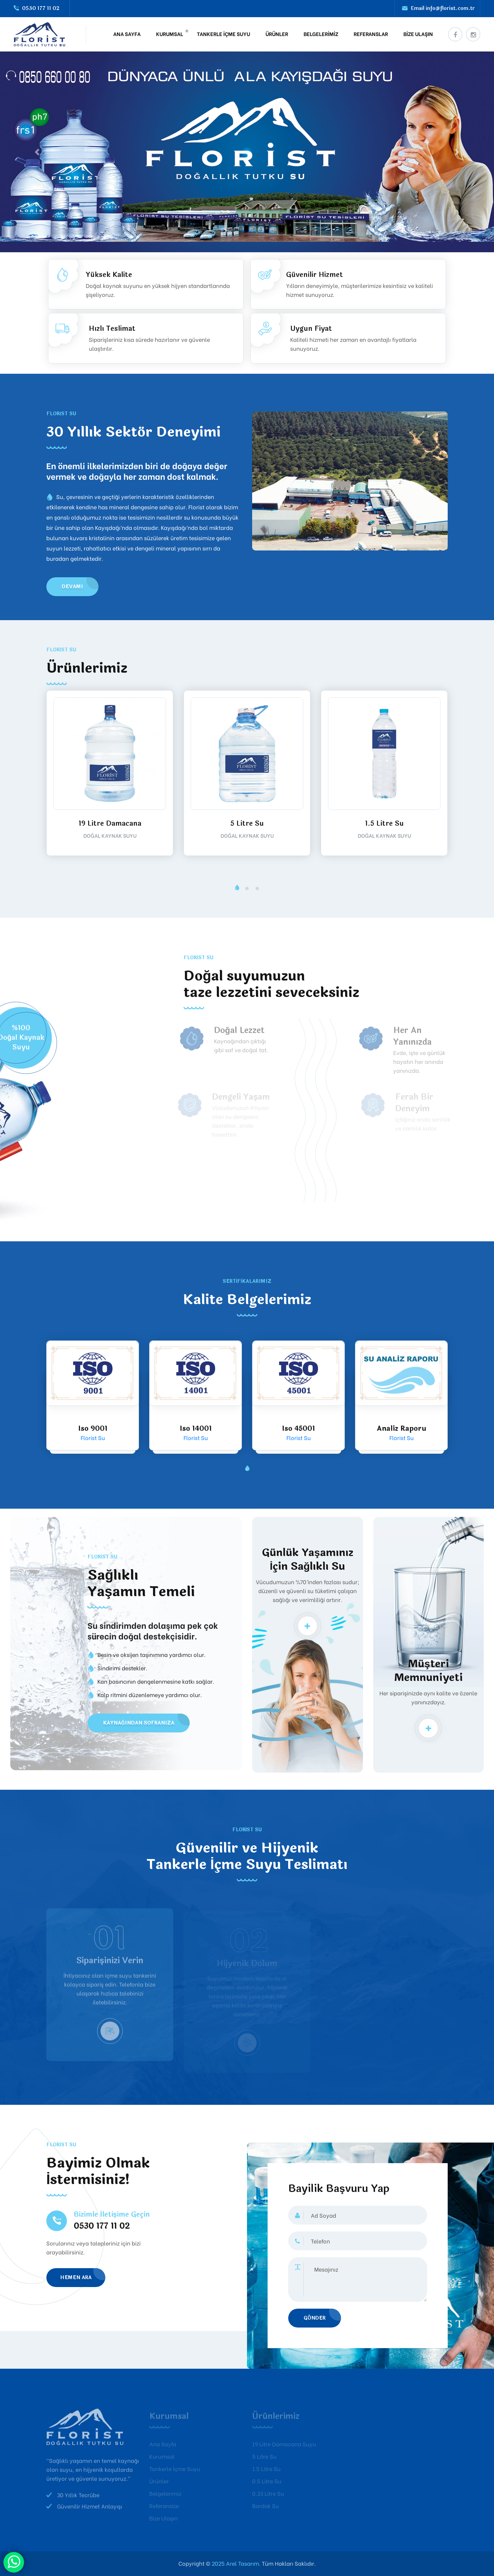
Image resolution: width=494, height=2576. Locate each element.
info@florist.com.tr (450, 8)
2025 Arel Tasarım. (235, 2563)
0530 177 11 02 (40, 8)
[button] (236, 888)
